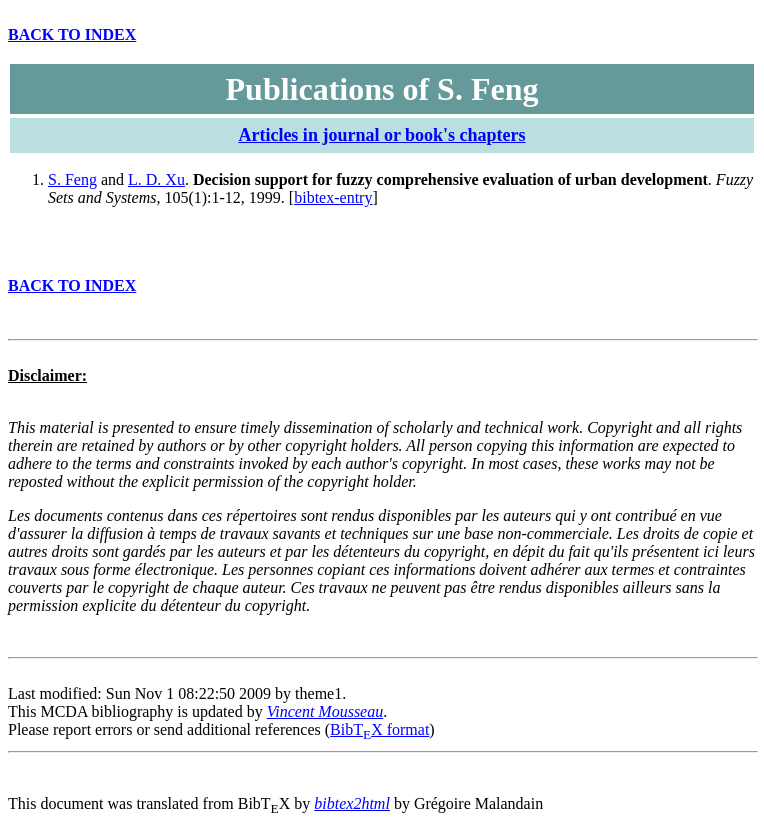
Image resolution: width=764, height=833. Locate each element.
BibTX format (379, 729)
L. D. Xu (156, 179)
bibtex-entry (333, 197)
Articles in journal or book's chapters (381, 135)
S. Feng (72, 179)
